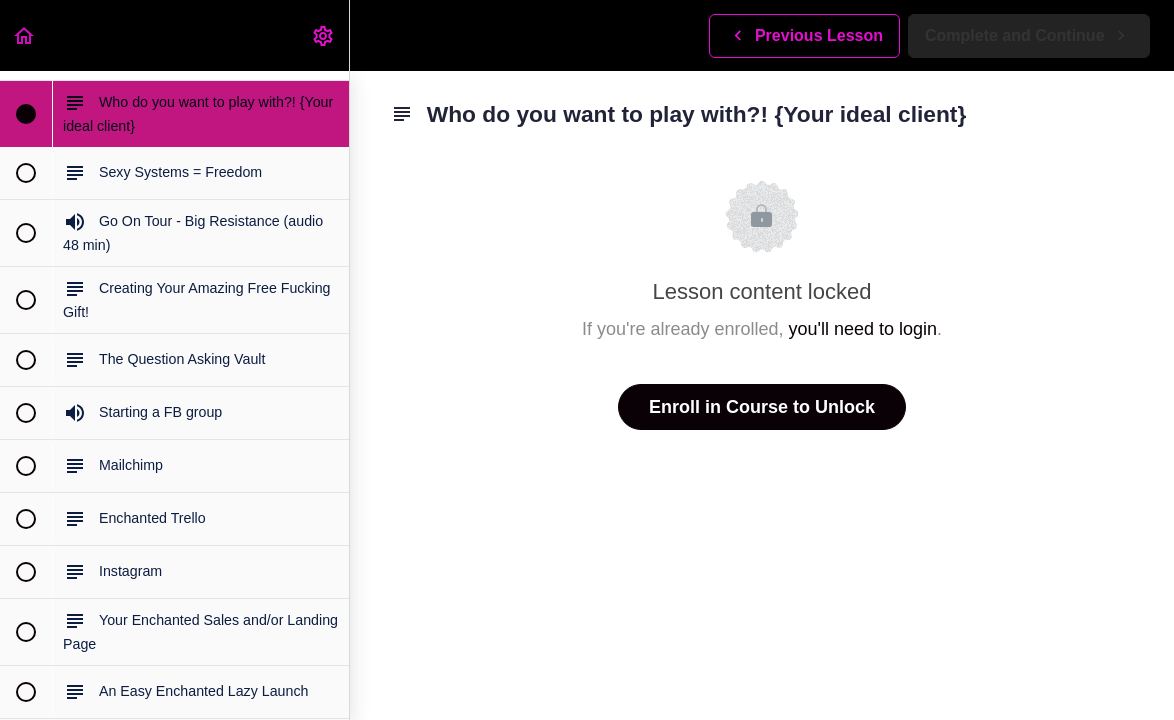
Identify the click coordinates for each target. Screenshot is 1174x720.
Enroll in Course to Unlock (762, 407)
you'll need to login (863, 329)
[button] (25, 35)
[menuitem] (324, 35)
